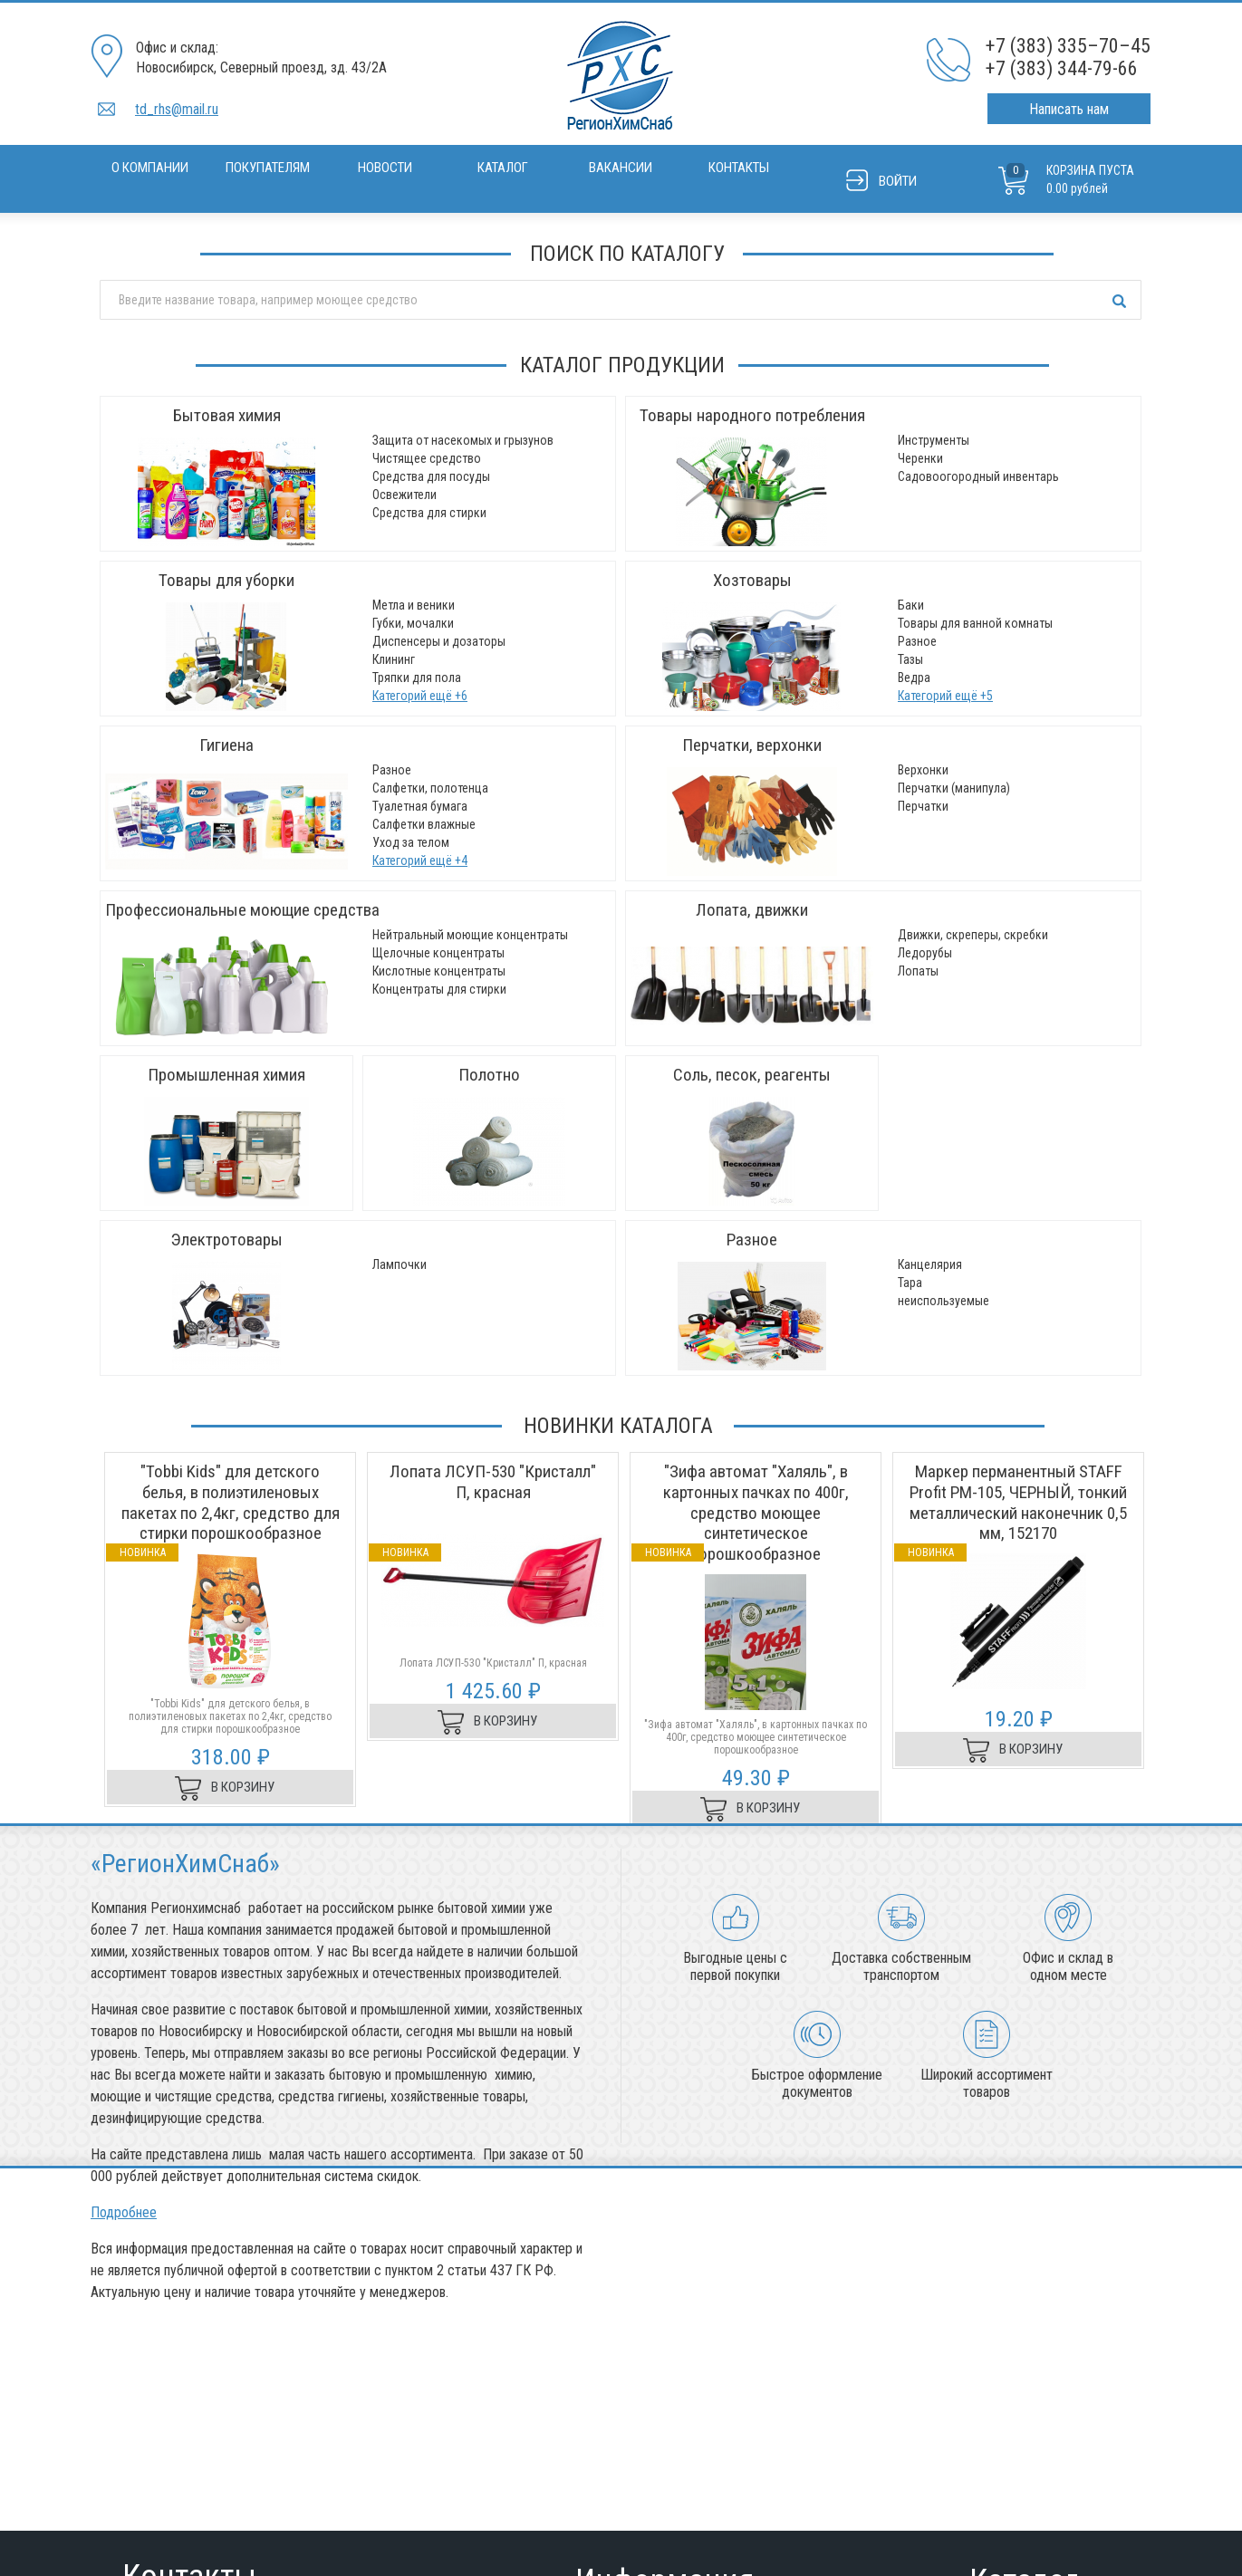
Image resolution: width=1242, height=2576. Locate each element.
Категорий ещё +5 (945, 695)
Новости (385, 167)
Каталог (502, 167)
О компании (149, 167)
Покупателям (268, 167)
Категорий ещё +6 (419, 695)
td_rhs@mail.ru (176, 109)
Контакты (738, 167)
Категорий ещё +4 (419, 860)
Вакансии (620, 167)
